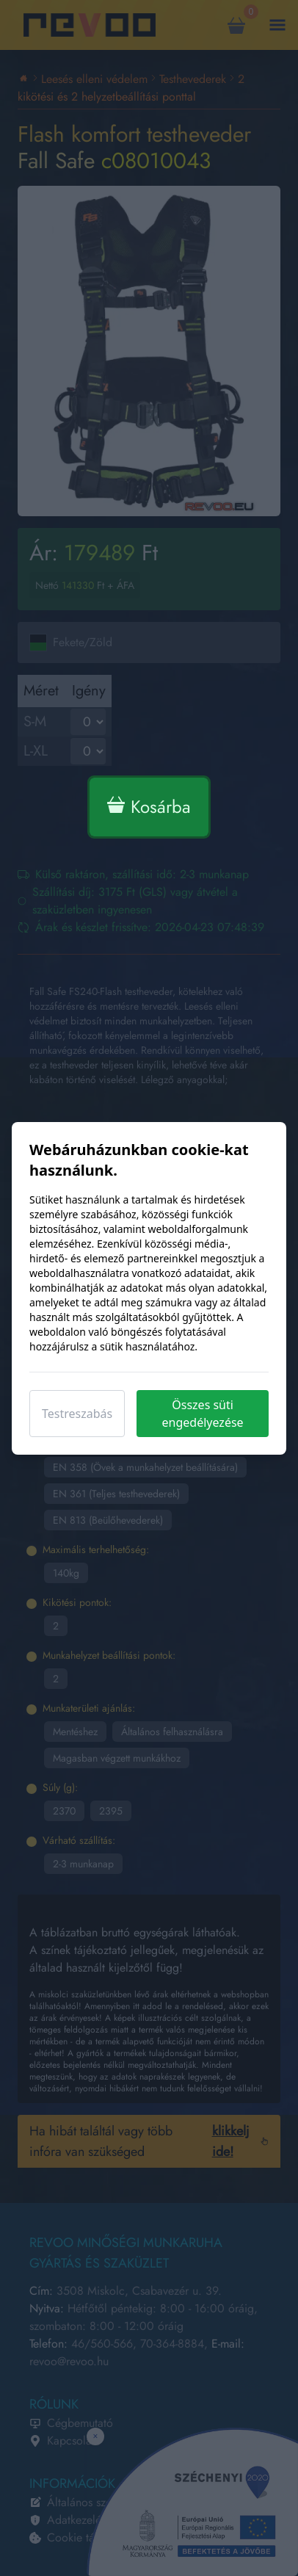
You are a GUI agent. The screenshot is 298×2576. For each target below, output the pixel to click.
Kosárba (149, 807)
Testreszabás (77, 1413)
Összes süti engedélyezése (203, 1413)
